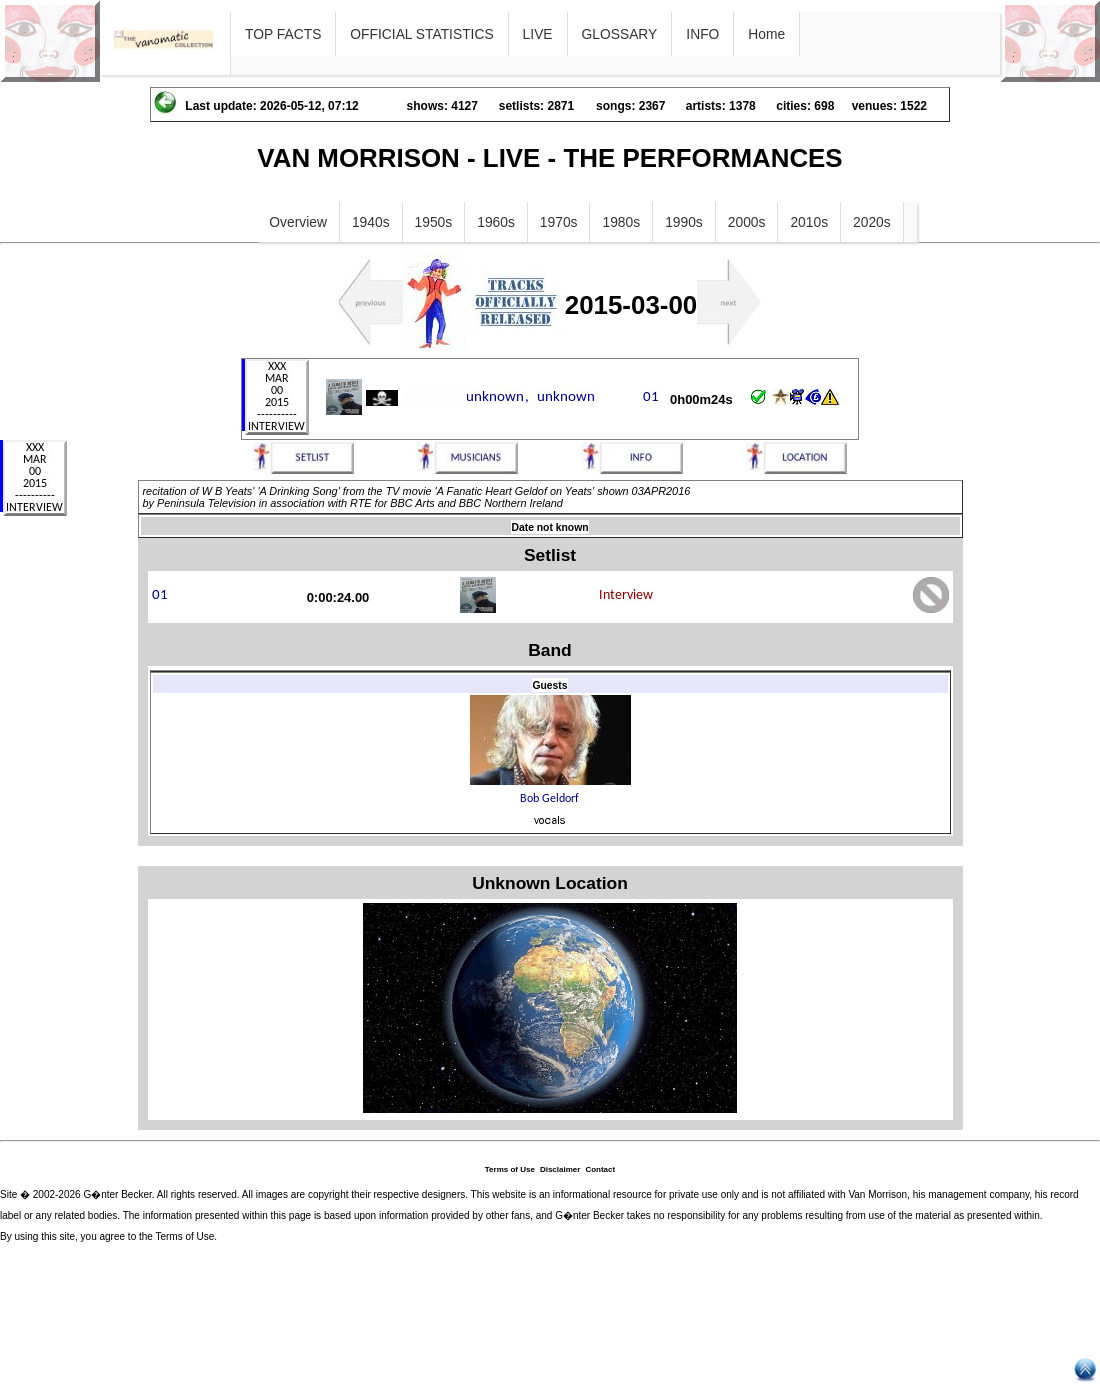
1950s (434, 222)
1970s (559, 222)
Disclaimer (560, 1169)
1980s (621, 222)
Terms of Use (510, 1169)
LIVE (538, 34)
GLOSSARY (620, 34)
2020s (872, 222)
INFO (702, 34)
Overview (298, 222)
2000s (747, 222)
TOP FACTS (283, 34)
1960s (496, 222)
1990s (684, 222)
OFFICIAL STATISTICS (421, 34)
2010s (809, 222)
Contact (600, 1169)
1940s (371, 222)
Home (766, 34)
